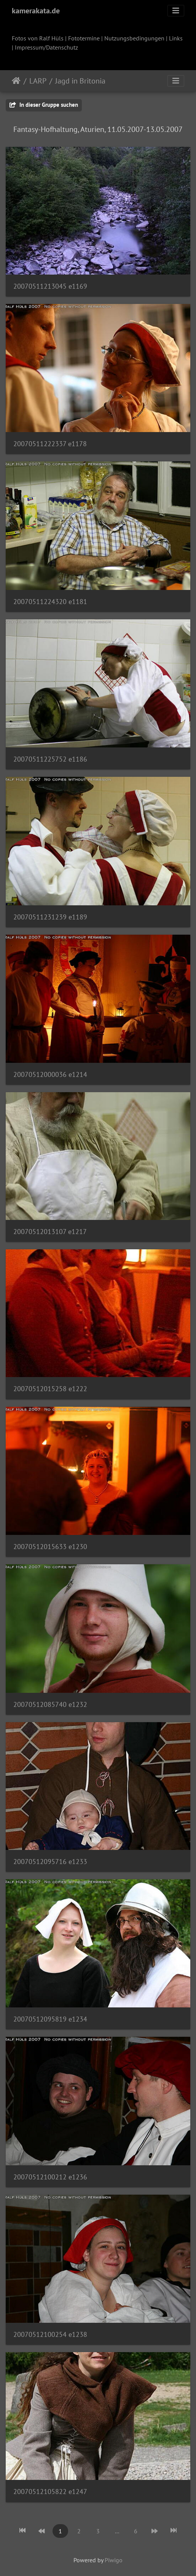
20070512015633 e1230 (50, 1547)
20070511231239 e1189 (50, 917)
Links (176, 38)
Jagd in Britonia (80, 81)
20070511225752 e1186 (50, 759)
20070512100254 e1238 (50, 2334)
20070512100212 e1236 (50, 2177)
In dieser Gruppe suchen (44, 104)
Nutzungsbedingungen (134, 38)
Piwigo (114, 2560)
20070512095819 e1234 (50, 2019)
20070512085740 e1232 (50, 1704)
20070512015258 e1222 (50, 1389)
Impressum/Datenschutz (46, 47)
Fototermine (84, 38)
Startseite (16, 81)
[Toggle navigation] (175, 10)
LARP (37, 81)
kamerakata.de (36, 11)
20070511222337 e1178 (50, 444)
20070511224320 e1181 (50, 602)
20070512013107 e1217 (50, 1232)
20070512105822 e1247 (50, 2492)
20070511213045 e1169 (50, 286)
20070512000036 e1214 (50, 1074)
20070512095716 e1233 (50, 1862)
